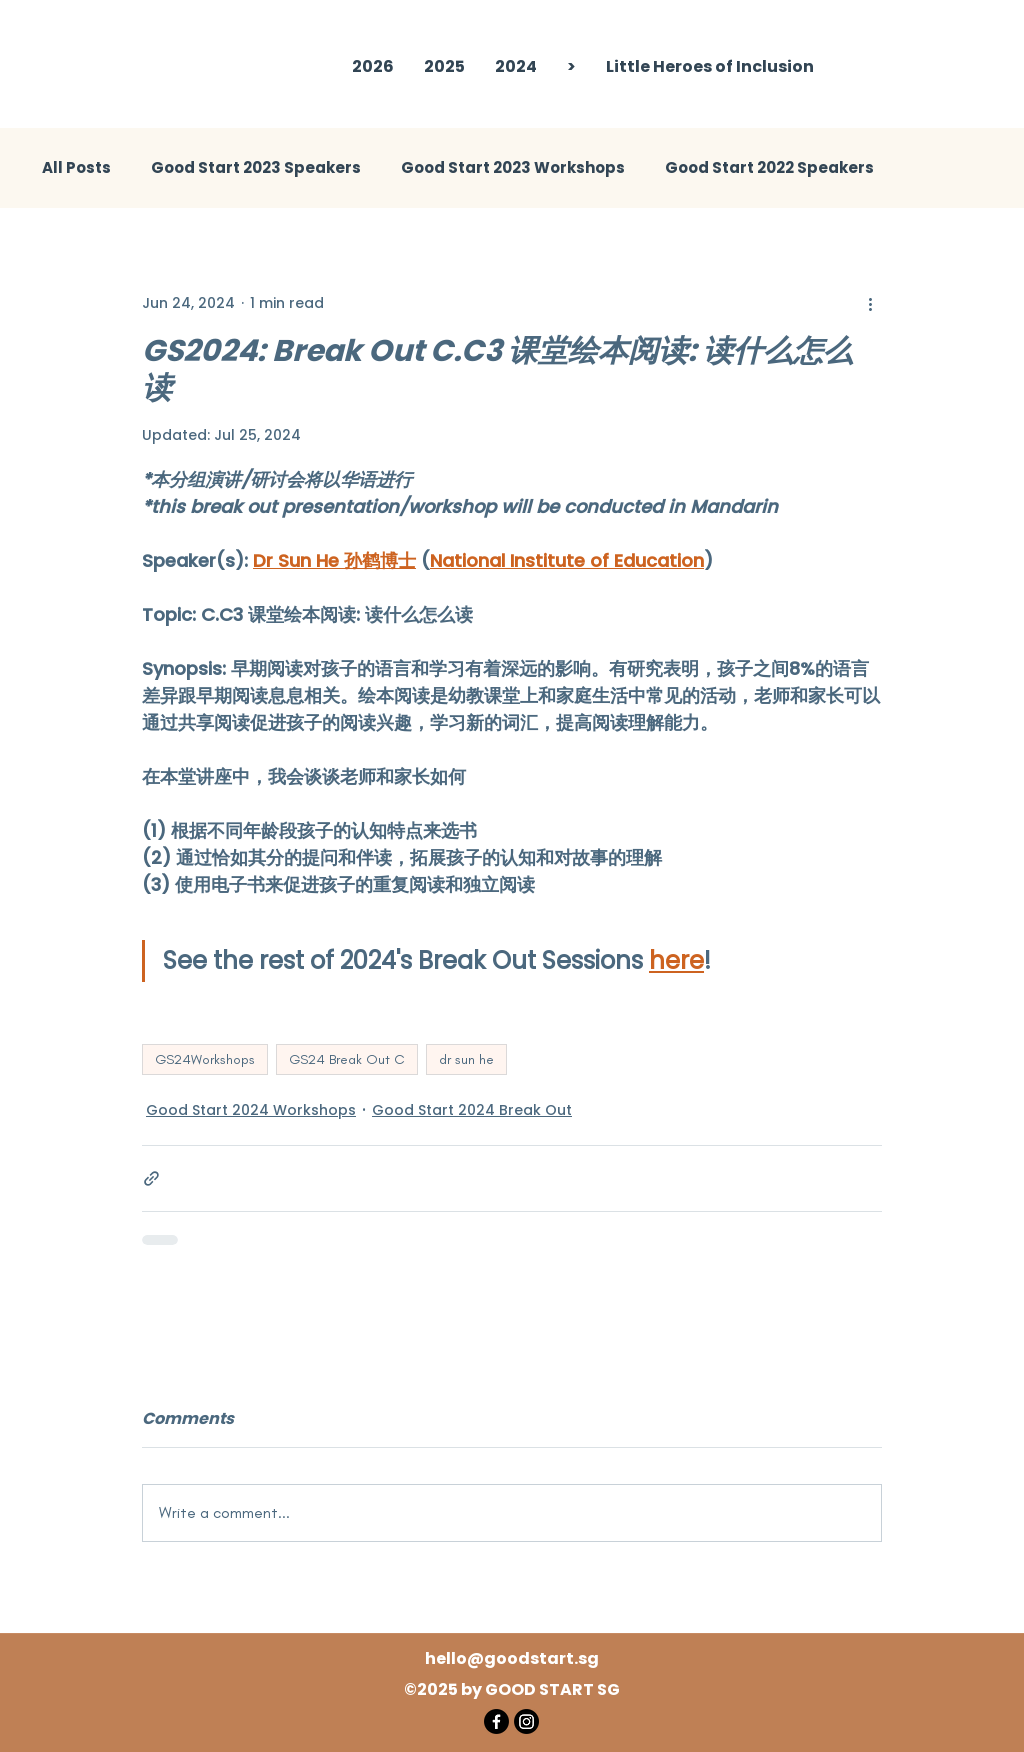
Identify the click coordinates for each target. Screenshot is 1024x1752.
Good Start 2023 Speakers (256, 168)
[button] (444, 67)
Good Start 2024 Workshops (251, 1110)
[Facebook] (496, 1721)
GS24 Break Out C (347, 1059)
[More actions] (870, 303)
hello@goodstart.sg (512, 1658)
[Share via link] (151, 1178)
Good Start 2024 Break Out (472, 1110)
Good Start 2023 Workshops (513, 168)
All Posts (76, 168)
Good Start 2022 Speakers (769, 168)
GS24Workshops (205, 1059)
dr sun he (466, 1059)
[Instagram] (526, 1721)
